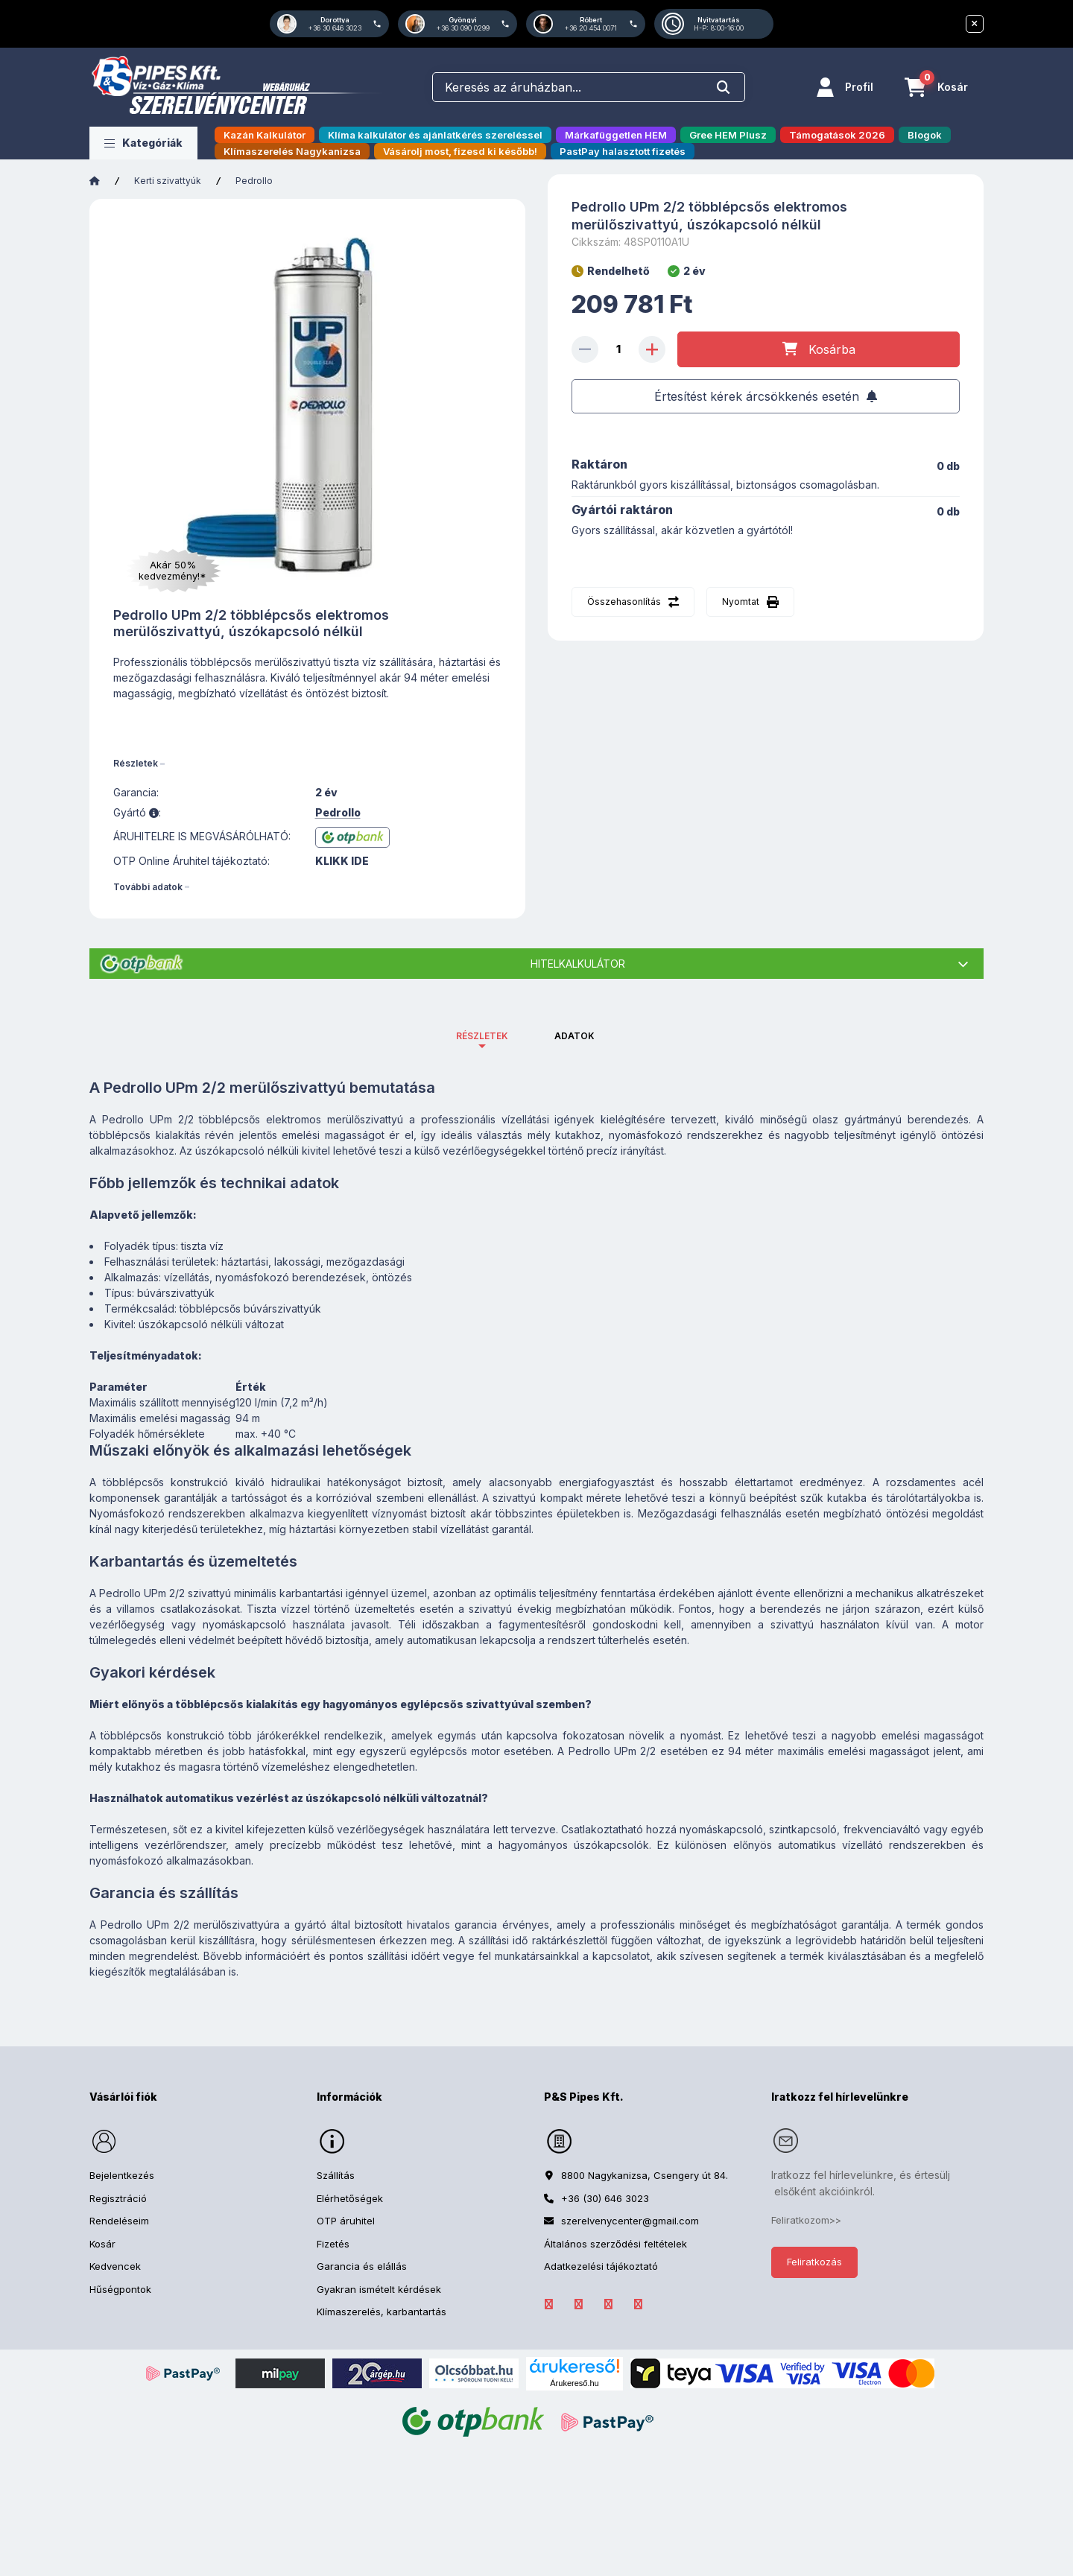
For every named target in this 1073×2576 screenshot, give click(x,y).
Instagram (608, 2304)
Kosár (102, 2244)
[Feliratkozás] (766, 396)
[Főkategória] (94, 181)
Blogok (925, 135)
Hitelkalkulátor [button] (578, 963)
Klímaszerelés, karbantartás (381, 2312)
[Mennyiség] (618, 349)
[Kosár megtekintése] (936, 87)
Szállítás (336, 2175)
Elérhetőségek (350, 2198)
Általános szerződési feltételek (615, 2244)
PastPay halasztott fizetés (623, 151)
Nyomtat (740, 601)
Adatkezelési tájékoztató (601, 2266)
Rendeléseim (119, 2221)
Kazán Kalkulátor (265, 135)
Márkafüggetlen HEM (616, 135)
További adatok (148, 886)
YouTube (638, 2304)
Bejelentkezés (121, 2175)
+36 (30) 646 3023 (605, 2198)
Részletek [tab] (482, 1035)
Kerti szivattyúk (167, 180)
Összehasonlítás (624, 601)
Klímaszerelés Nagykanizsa (292, 151)
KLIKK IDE (342, 861)
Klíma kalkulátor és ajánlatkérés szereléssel (435, 135)
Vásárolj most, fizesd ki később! (460, 151)
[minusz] (585, 349)
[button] (143, 143)
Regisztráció (118, 2198)
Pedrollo (254, 180)
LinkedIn (578, 2304)
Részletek (135, 763)
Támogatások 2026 (837, 135)
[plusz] (652, 349)
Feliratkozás (814, 2262)
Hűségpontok (120, 2289)
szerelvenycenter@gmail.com (630, 2221)
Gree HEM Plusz (728, 135)
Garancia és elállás (362, 2266)
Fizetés (333, 2244)
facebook (548, 2304)
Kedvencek (115, 2266)
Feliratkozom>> (806, 2220)
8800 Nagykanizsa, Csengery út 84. (644, 2175)
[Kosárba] (818, 349)
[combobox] (588, 87)
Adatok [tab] (574, 1035)
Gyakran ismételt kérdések (379, 2289)
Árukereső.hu (574, 2383)
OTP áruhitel (346, 2221)
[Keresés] (723, 87)
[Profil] (845, 87)
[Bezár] (975, 24)
